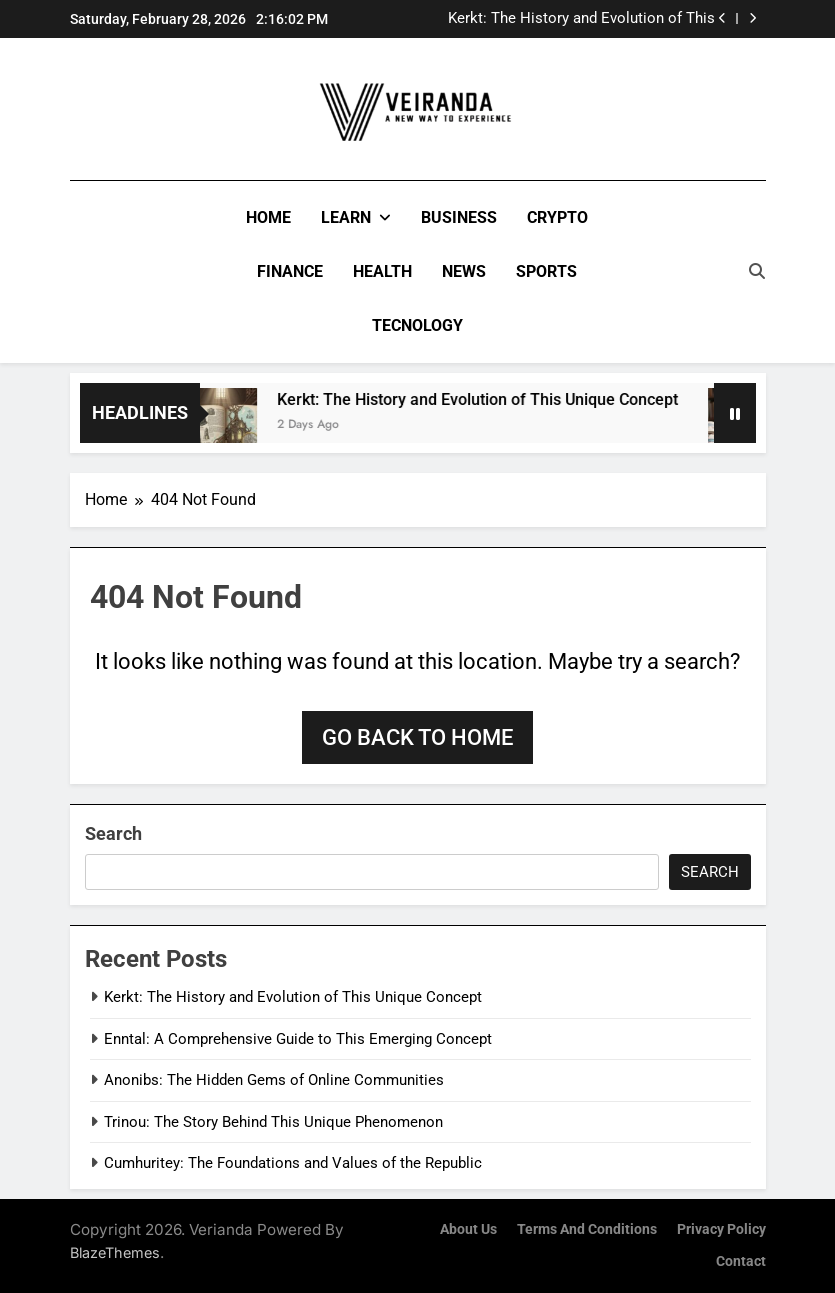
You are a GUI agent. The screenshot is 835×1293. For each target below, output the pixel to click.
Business (459, 217)
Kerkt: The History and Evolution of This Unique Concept (581, 19)
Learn (346, 217)
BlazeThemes (115, 1252)
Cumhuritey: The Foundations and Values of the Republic (293, 1163)
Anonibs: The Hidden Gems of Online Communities (274, 1080)
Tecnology (417, 325)
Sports (546, 271)
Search (113, 833)
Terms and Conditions (587, 1229)
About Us (468, 1229)
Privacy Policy (721, 1229)
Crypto (557, 217)
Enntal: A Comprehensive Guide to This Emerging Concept (298, 1039)
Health (382, 271)
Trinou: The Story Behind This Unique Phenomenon (273, 1122)
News (464, 271)
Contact (741, 1261)
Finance (290, 271)
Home (268, 217)
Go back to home (417, 737)
